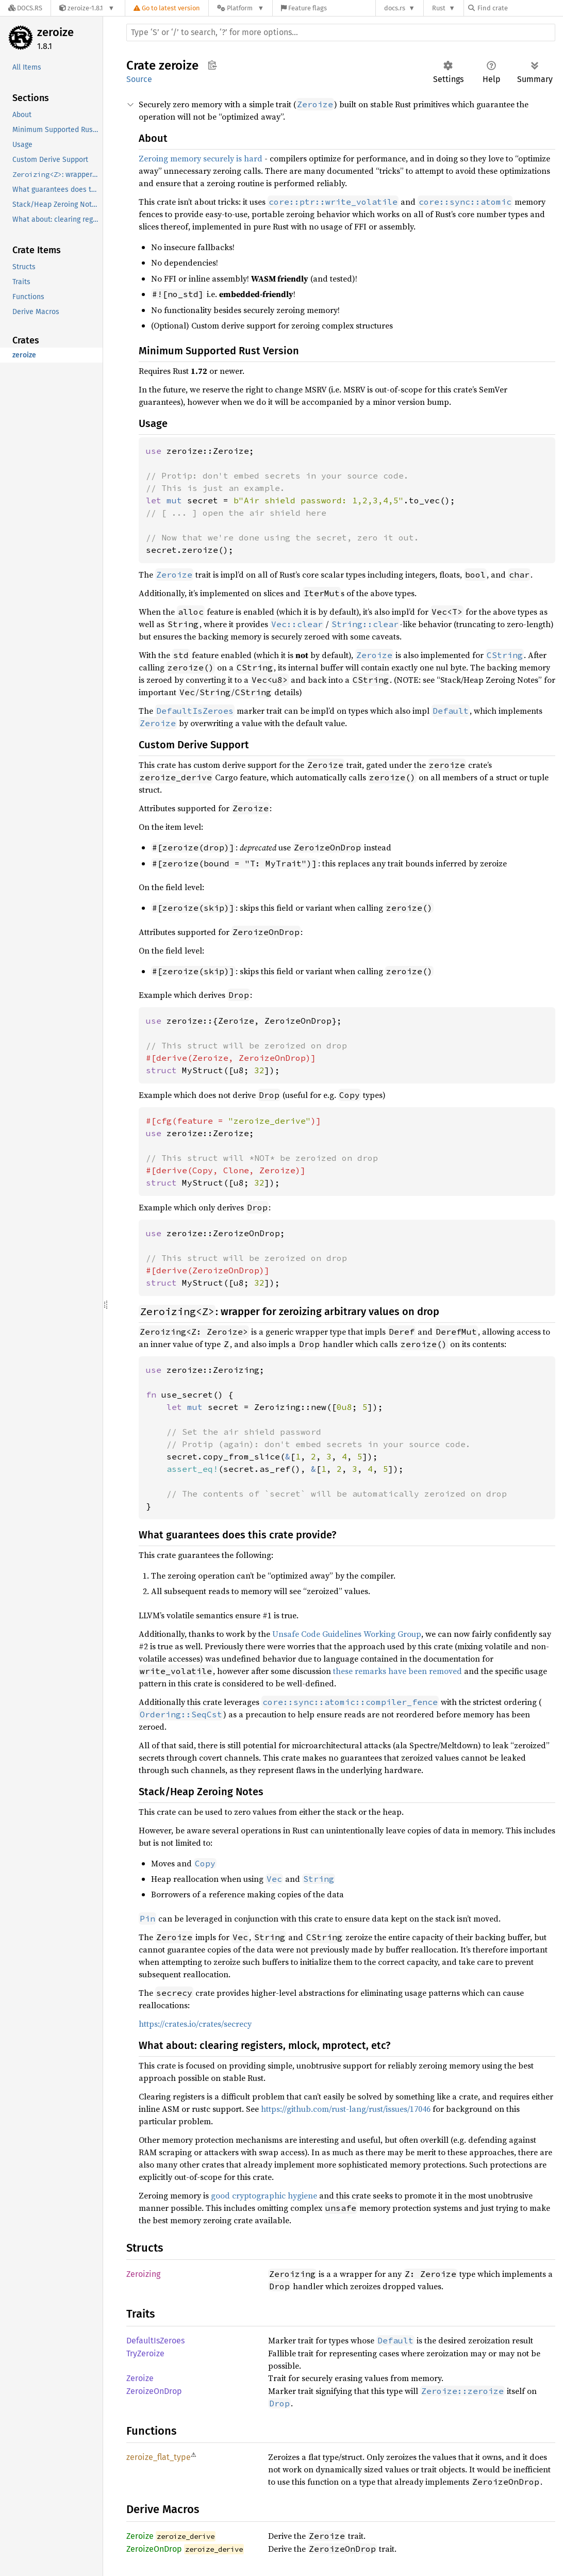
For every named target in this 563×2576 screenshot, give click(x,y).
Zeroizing (143, 2274)
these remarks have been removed (397, 1671)
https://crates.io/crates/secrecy (195, 2023)
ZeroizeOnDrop (154, 2391)
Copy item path (212, 65)
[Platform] (240, 8)
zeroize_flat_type (158, 2457)
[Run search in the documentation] (340, 32)
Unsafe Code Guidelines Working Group (346, 1633)
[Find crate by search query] (519, 8)
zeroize (55, 32)
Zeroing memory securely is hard (200, 158)
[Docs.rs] (25, 8)
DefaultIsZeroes (155, 2340)
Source (139, 79)
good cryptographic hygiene (264, 2195)
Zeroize (140, 2378)
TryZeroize (145, 2353)
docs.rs (394, 8)
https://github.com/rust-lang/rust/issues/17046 (345, 2108)
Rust (438, 8)
